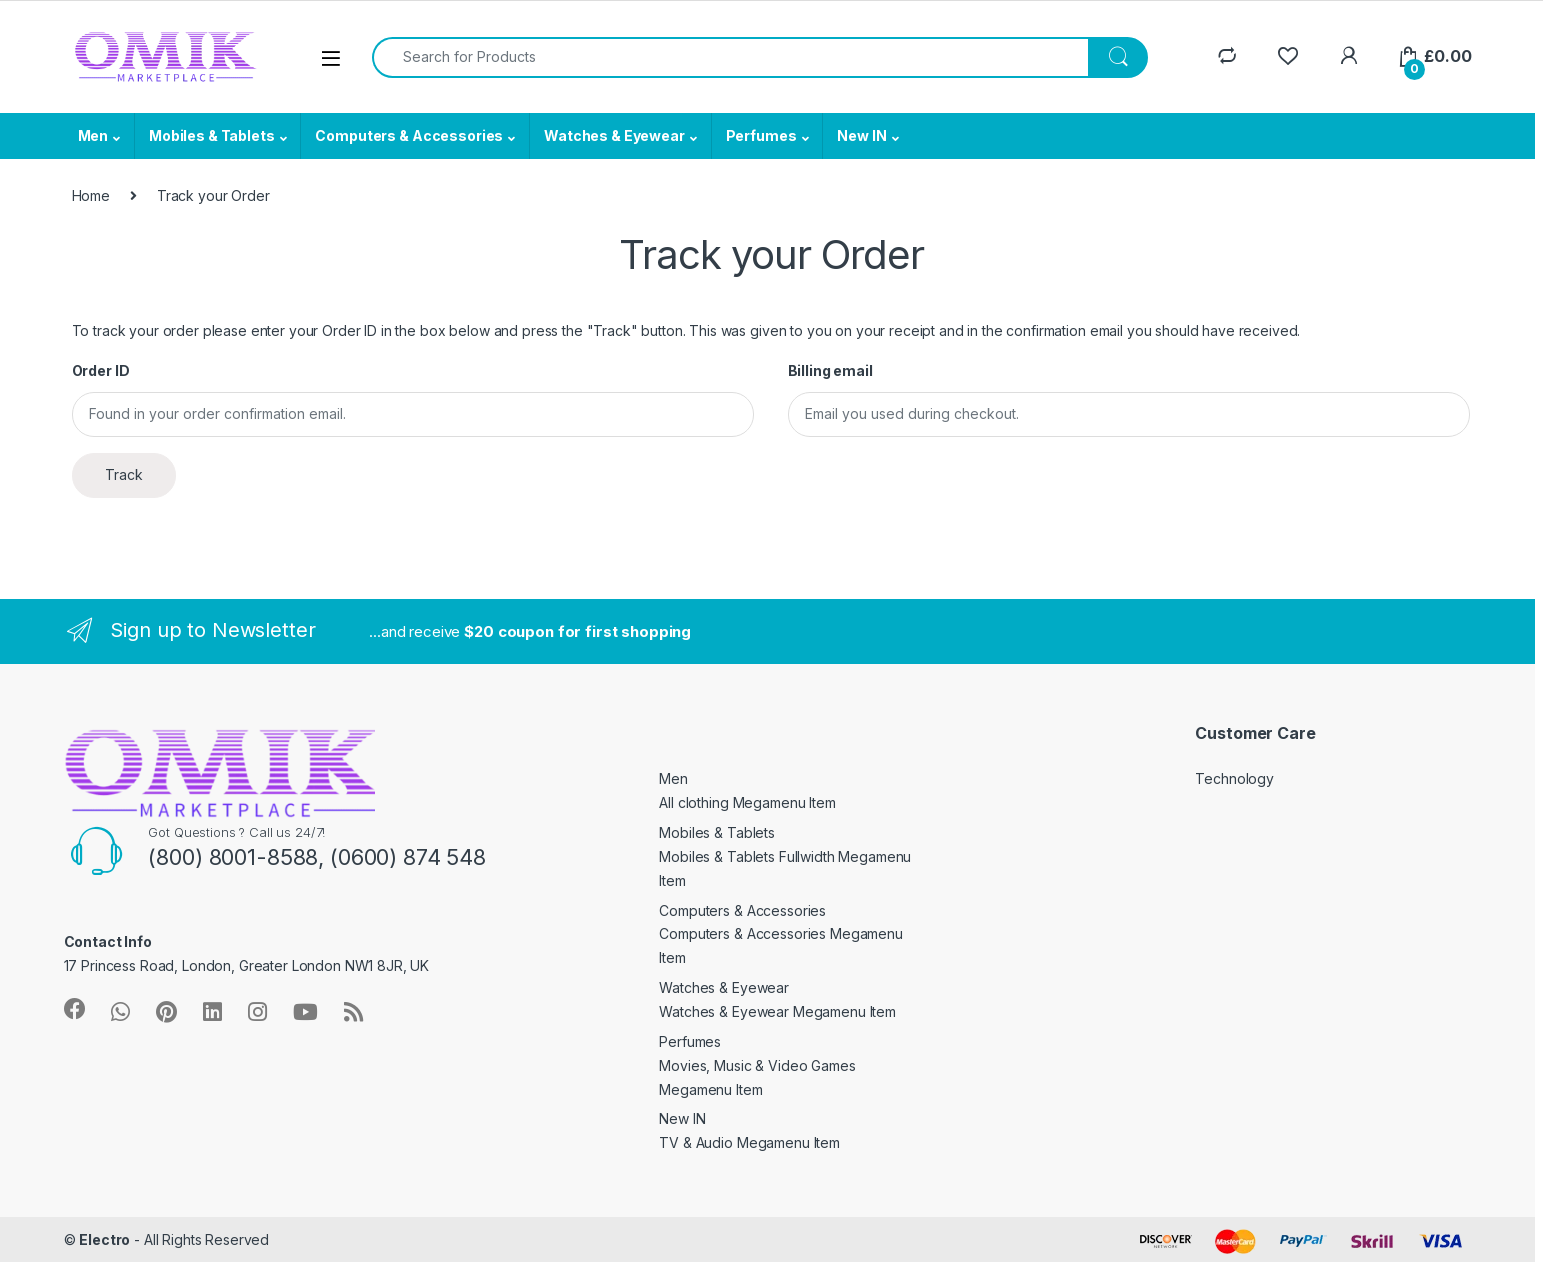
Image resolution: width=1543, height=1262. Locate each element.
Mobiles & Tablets (212, 135)
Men (93, 135)
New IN (861, 135)
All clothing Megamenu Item (747, 802)
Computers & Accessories (409, 135)
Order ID (101, 370)
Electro (104, 1239)
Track (124, 474)
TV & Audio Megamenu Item (749, 1142)
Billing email (830, 370)
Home (91, 195)
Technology (1234, 778)
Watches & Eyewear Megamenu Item (777, 1011)
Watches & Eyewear (614, 135)
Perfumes (761, 135)
